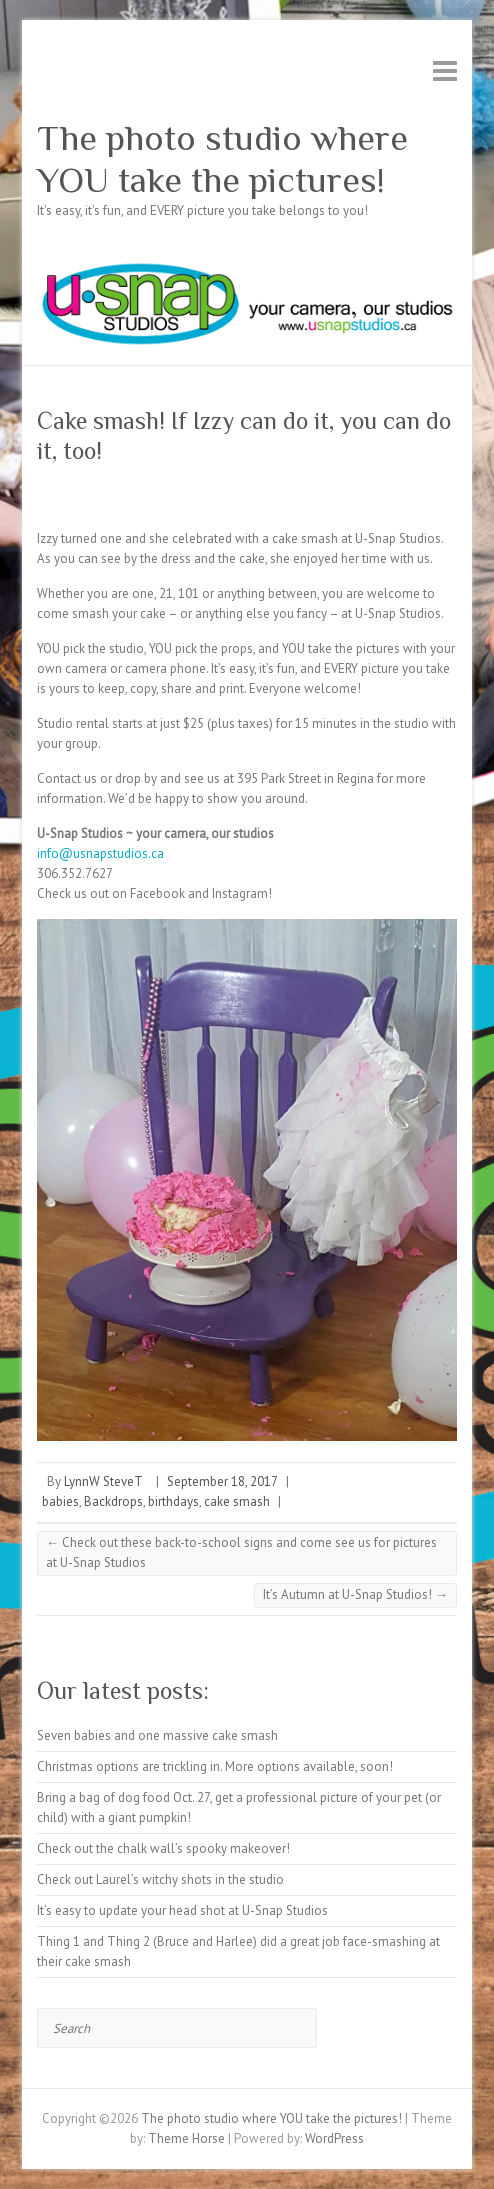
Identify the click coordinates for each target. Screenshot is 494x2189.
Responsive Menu (445, 70)
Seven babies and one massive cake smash (157, 1735)
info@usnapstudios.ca (100, 853)
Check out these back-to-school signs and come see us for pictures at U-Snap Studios (241, 1552)
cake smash (237, 1501)
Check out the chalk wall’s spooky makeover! (163, 1848)
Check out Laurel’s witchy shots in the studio (160, 1879)
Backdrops (113, 1501)
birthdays (173, 1501)
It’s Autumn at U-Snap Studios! (355, 1594)
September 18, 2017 (222, 1481)
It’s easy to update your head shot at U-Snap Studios (182, 1910)
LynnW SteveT (103, 1481)
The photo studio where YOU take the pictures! (222, 159)
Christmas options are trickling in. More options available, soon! (215, 1766)
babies (60, 1501)
